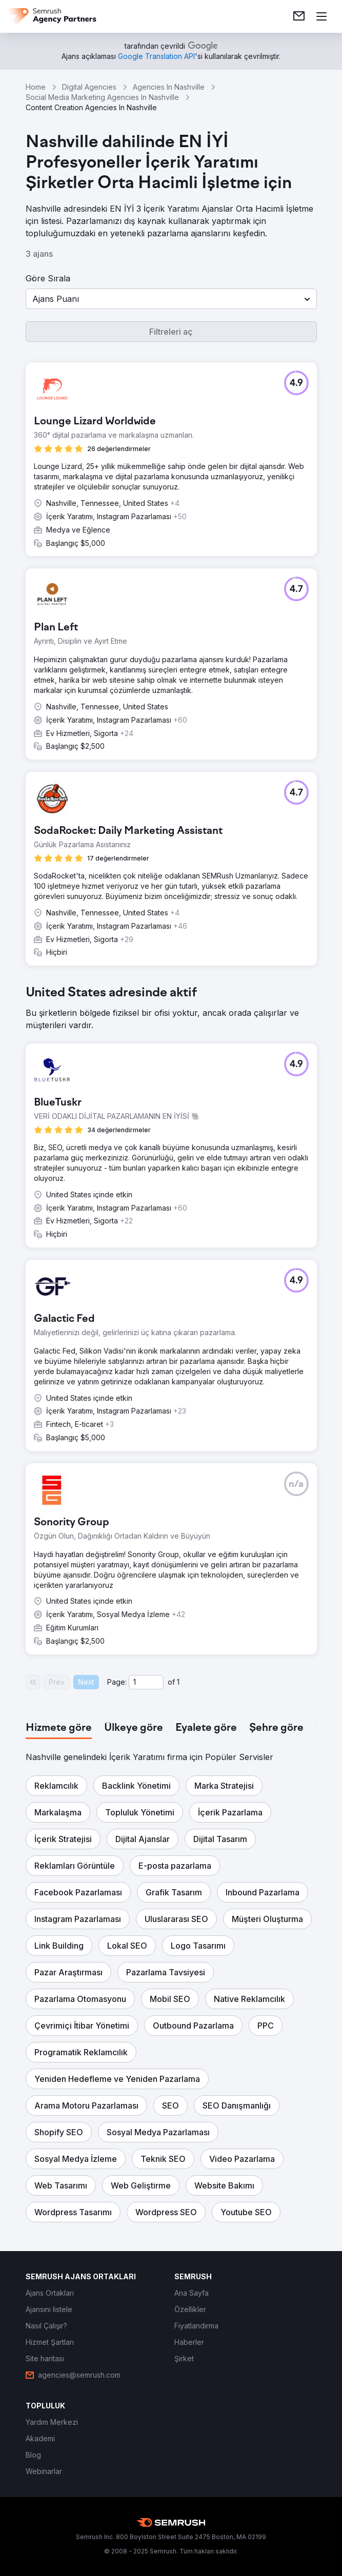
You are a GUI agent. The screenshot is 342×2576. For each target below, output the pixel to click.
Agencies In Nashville (169, 87)
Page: (117, 1682)
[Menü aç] (321, 16)
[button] (171, 299)
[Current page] (146, 1682)
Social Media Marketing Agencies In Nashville (102, 97)
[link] (299, 16)
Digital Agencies (89, 87)
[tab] (59, 1728)
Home (36, 87)
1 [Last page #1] (178, 1682)
